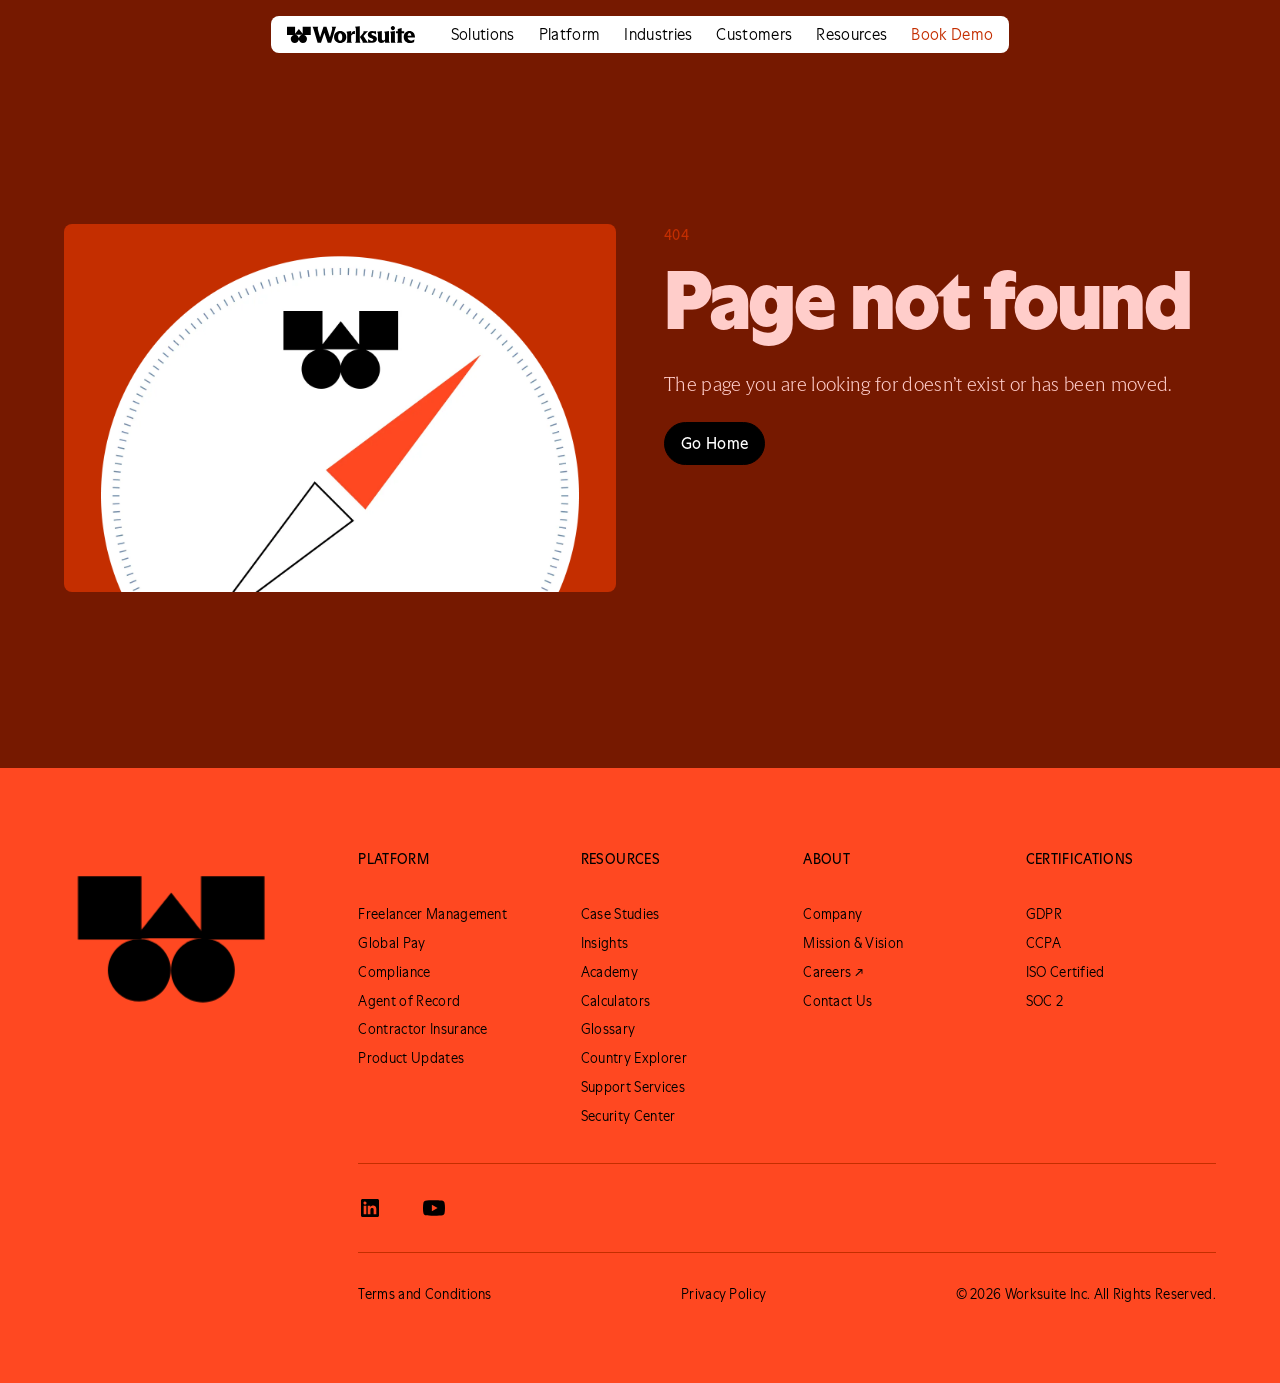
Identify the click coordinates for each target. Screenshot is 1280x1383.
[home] (343, 34)
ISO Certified (1065, 972)
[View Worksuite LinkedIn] (370, 1208)
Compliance (394, 972)
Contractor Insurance (422, 1029)
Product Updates (411, 1058)
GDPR (1044, 914)
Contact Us (837, 1001)
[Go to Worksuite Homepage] (171, 930)
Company (832, 914)
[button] (483, 34)
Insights (605, 943)
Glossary (608, 1029)
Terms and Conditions (424, 1294)
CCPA (1043, 943)
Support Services (633, 1087)
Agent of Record (409, 1001)
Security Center (628, 1116)
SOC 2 (1045, 1001)
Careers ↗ (833, 972)
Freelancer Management (432, 914)
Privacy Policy (723, 1294)
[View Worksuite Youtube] (434, 1208)
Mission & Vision (853, 943)
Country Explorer (634, 1058)
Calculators (616, 1001)
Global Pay (391, 943)
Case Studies (620, 914)
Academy (609, 972)
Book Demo (952, 34)
